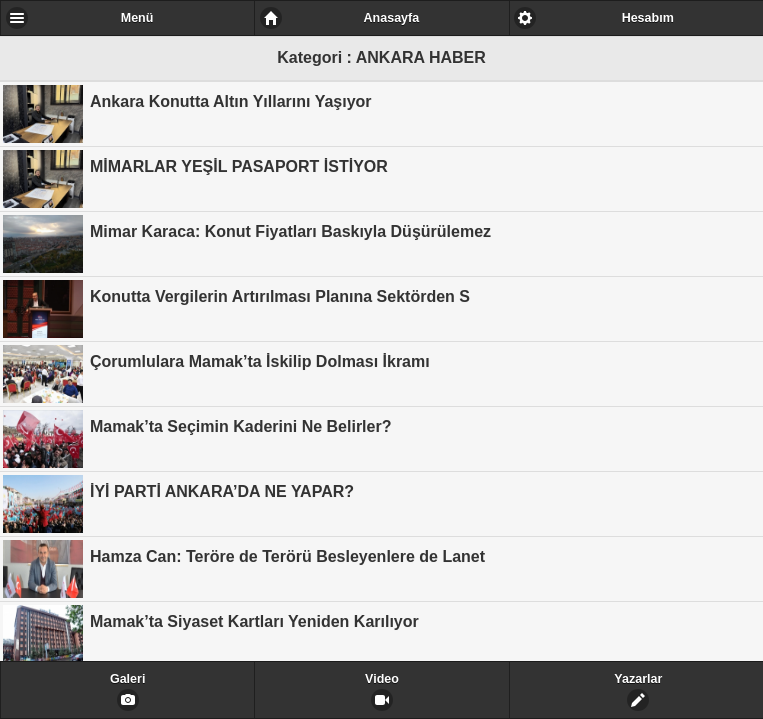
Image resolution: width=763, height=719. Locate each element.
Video (382, 679)
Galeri (127, 679)
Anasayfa (392, 18)
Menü (137, 18)
